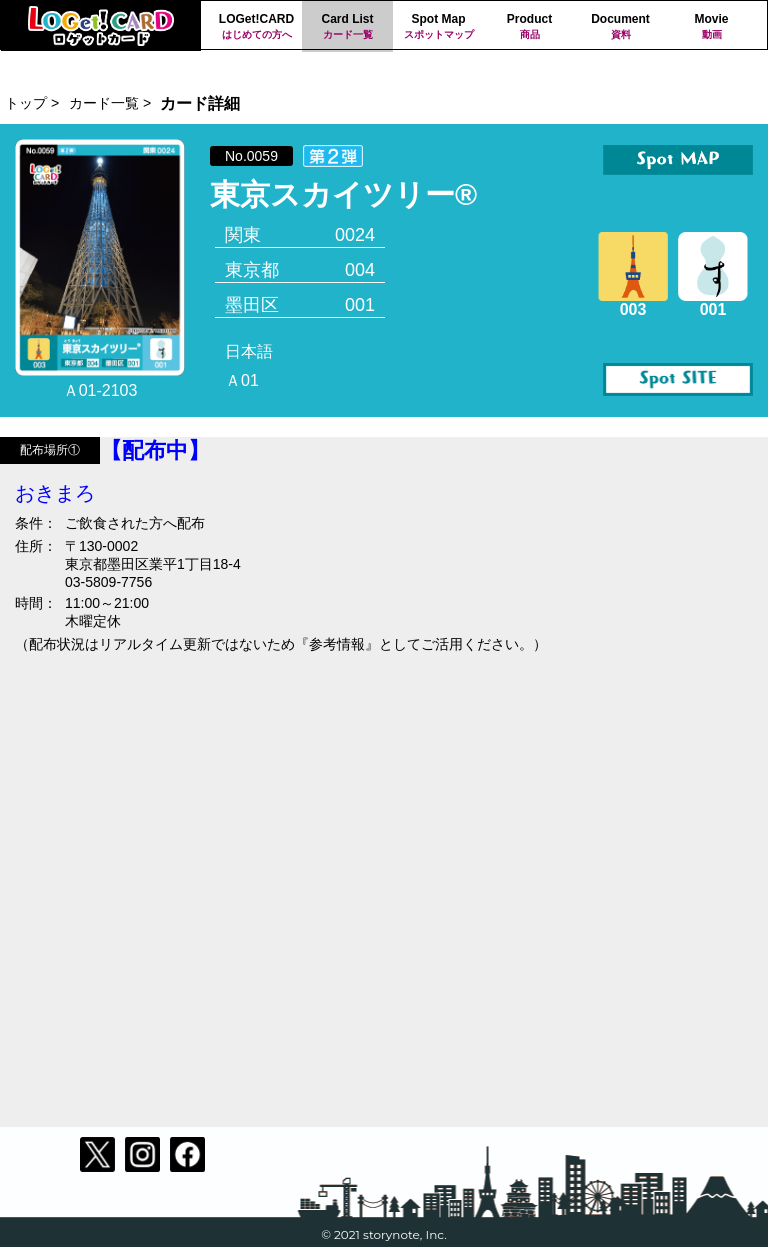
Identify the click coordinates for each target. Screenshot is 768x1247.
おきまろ (55, 493)
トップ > (32, 103)
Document (620, 27)
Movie (711, 27)
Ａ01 (242, 380)
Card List (347, 27)
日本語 (249, 351)
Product (529, 27)
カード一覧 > (110, 103)
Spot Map (438, 27)
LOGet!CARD (256, 27)
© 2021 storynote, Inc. (384, 1234)
